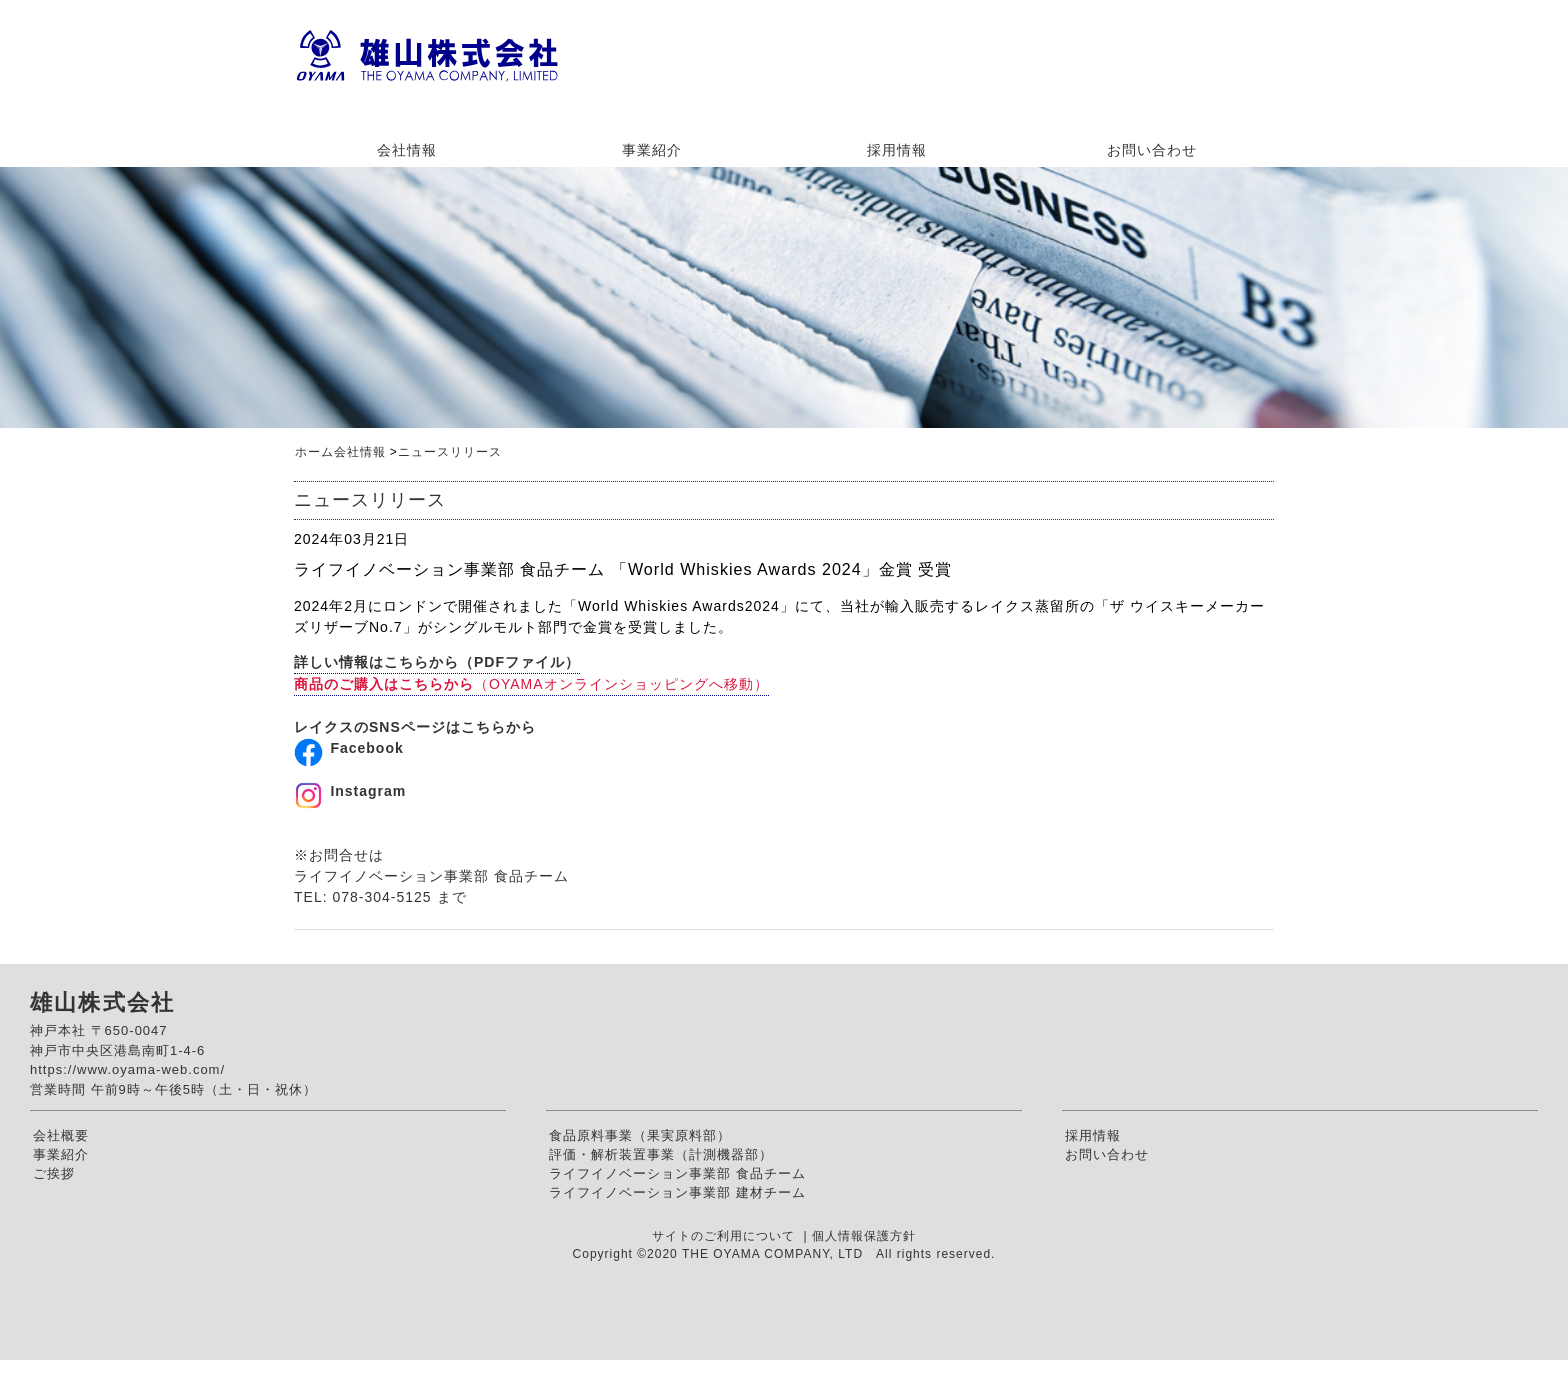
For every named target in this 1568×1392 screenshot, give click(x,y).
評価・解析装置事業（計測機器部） (661, 1154)
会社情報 (407, 150)
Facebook (366, 748)
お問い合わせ (1152, 150)
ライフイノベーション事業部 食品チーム (677, 1173)
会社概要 (61, 1135)
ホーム (314, 452)
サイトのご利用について (725, 1236)
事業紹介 (652, 150)
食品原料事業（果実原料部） (640, 1135)
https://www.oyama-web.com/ (127, 1069)
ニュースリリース (450, 452)
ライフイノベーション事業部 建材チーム (677, 1192)
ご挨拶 (54, 1173)
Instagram (368, 791)
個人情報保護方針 (864, 1236)
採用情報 (897, 150)
